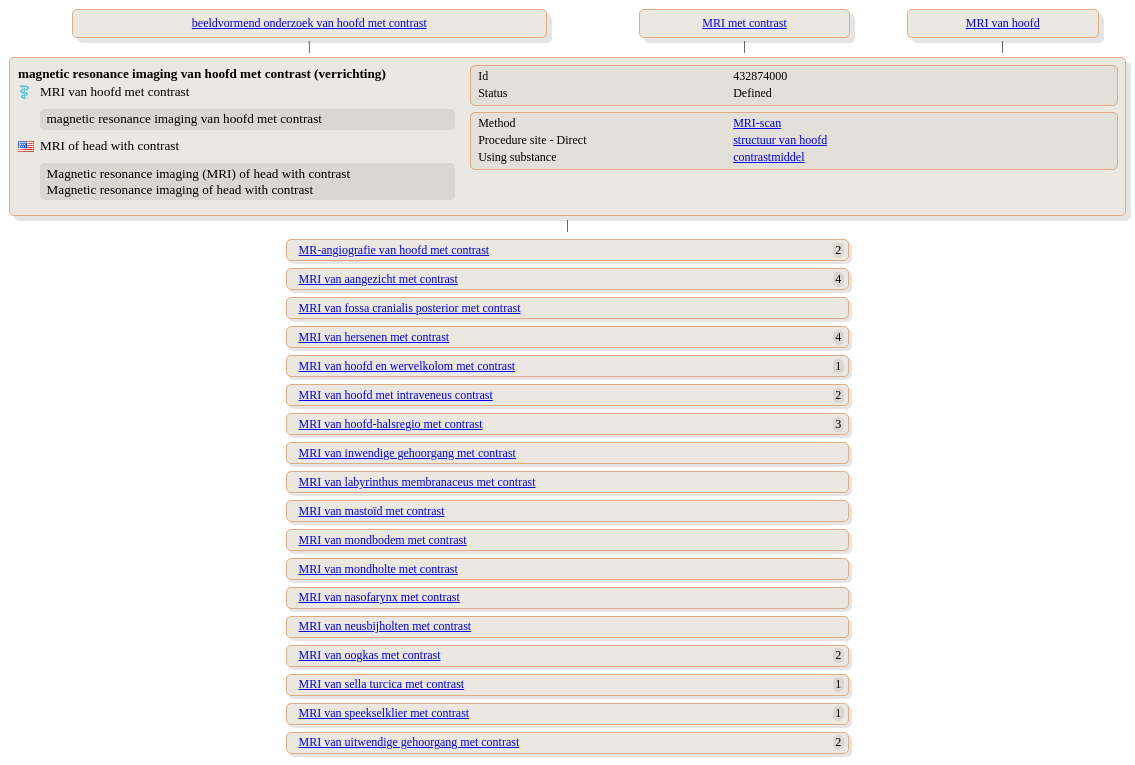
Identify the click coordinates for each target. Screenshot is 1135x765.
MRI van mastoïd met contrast (372, 511)
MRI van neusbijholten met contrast (385, 626)
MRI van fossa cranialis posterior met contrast (410, 308)
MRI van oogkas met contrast (370, 655)
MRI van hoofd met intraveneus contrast (396, 395)
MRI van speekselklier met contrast (384, 713)
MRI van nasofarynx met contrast (379, 597)
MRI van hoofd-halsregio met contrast (391, 424)
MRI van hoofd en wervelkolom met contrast (407, 366)
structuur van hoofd (780, 140)
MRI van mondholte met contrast (378, 569)
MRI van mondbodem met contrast (383, 540)
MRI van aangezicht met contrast (378, 279)
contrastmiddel (768, 157)
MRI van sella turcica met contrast (382, 684)
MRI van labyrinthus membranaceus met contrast (417, 482)
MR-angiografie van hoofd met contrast (394, 250)
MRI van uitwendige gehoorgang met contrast (409, 742)
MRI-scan (757, 123)
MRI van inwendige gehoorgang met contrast (407, 453)
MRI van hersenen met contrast (374, 337)
